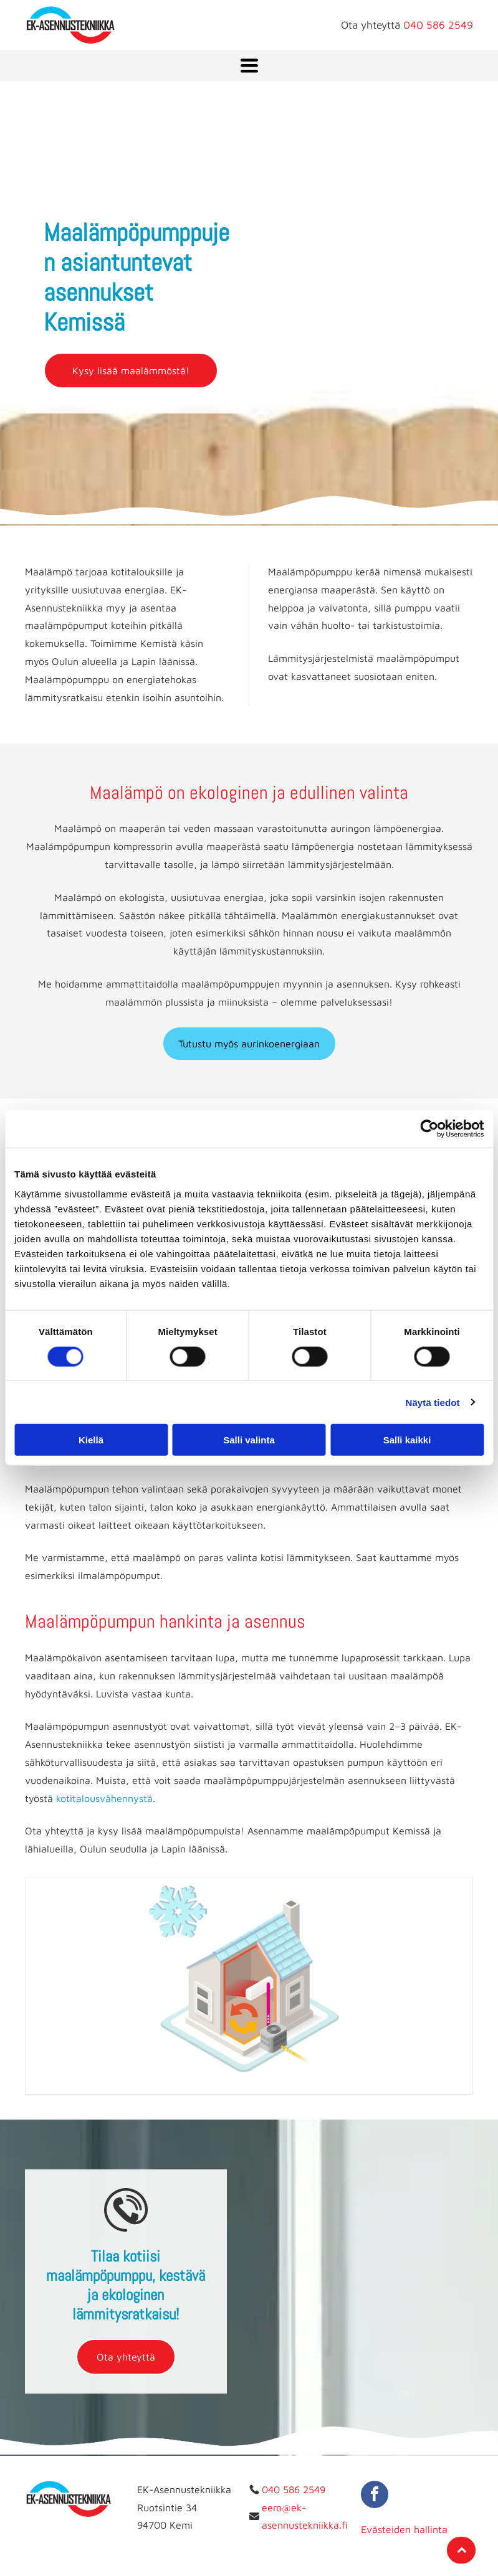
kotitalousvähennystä (104, 1798)
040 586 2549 (438, 25)
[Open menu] (249, 65)
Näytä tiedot (433, 1402)
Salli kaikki (407, 1440)
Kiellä (91, 1440)
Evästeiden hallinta (404, 2529)
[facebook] (374, 2496)
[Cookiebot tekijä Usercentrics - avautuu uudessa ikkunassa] (429, 1129)
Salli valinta (249, 1440)
